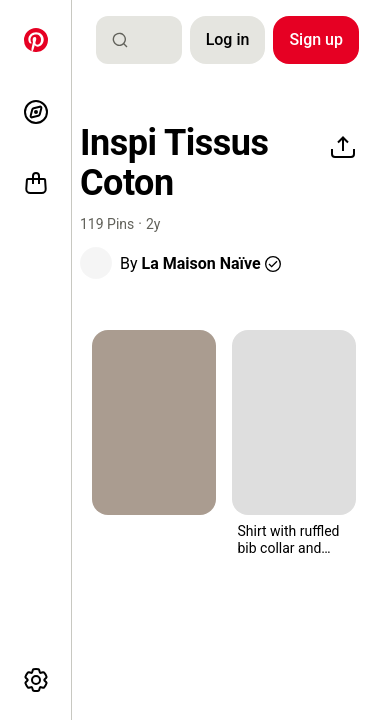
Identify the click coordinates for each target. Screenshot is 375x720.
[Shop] (36, 184)
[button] (96, 263)
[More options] (36, 680)
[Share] (343, 148)
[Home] (36, 40)
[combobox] (147, 40)
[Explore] (36, 112)
